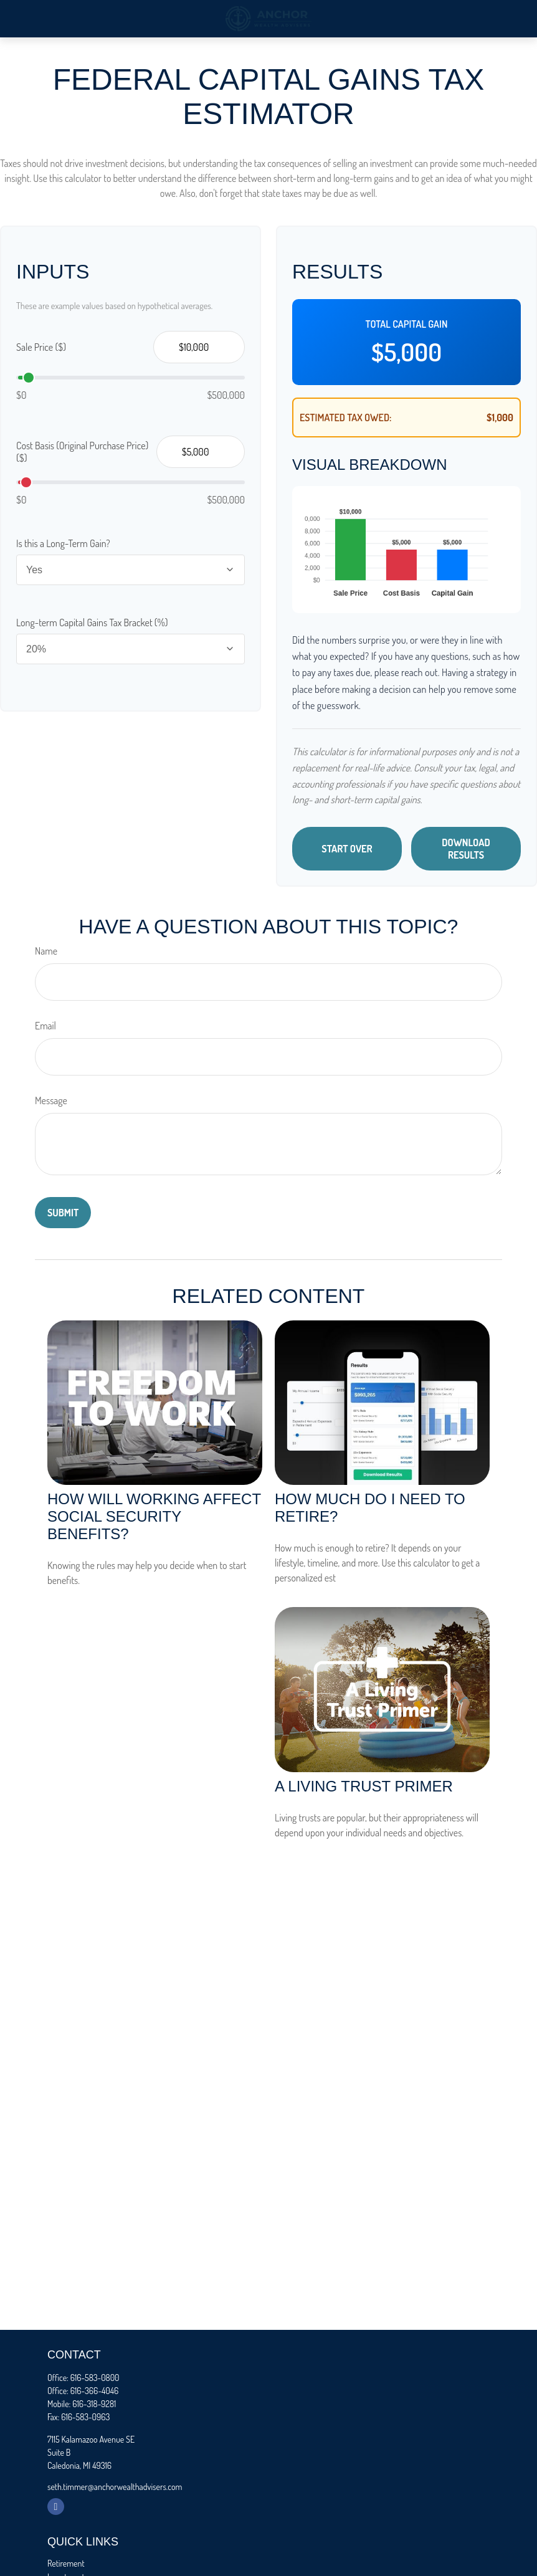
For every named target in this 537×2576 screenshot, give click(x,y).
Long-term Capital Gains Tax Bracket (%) (92, 622)
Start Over (346, 848)
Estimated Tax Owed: (346, 417)
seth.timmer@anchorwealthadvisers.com (114, 2486)
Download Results (466, 848)
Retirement (66, 2563)
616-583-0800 (95, 2377)
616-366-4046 (94, 2390)
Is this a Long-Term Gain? (63, 543)
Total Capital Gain (407, 324)
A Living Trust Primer (364, 1786)
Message (51, 1100)
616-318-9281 (94, 2403)
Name (46, 951)
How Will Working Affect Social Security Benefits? (154, 1516)
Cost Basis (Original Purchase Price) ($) (82, 451)
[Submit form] (63, 1212)
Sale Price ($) (41, 347)
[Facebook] (55, 2506)
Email (45, 1025)
